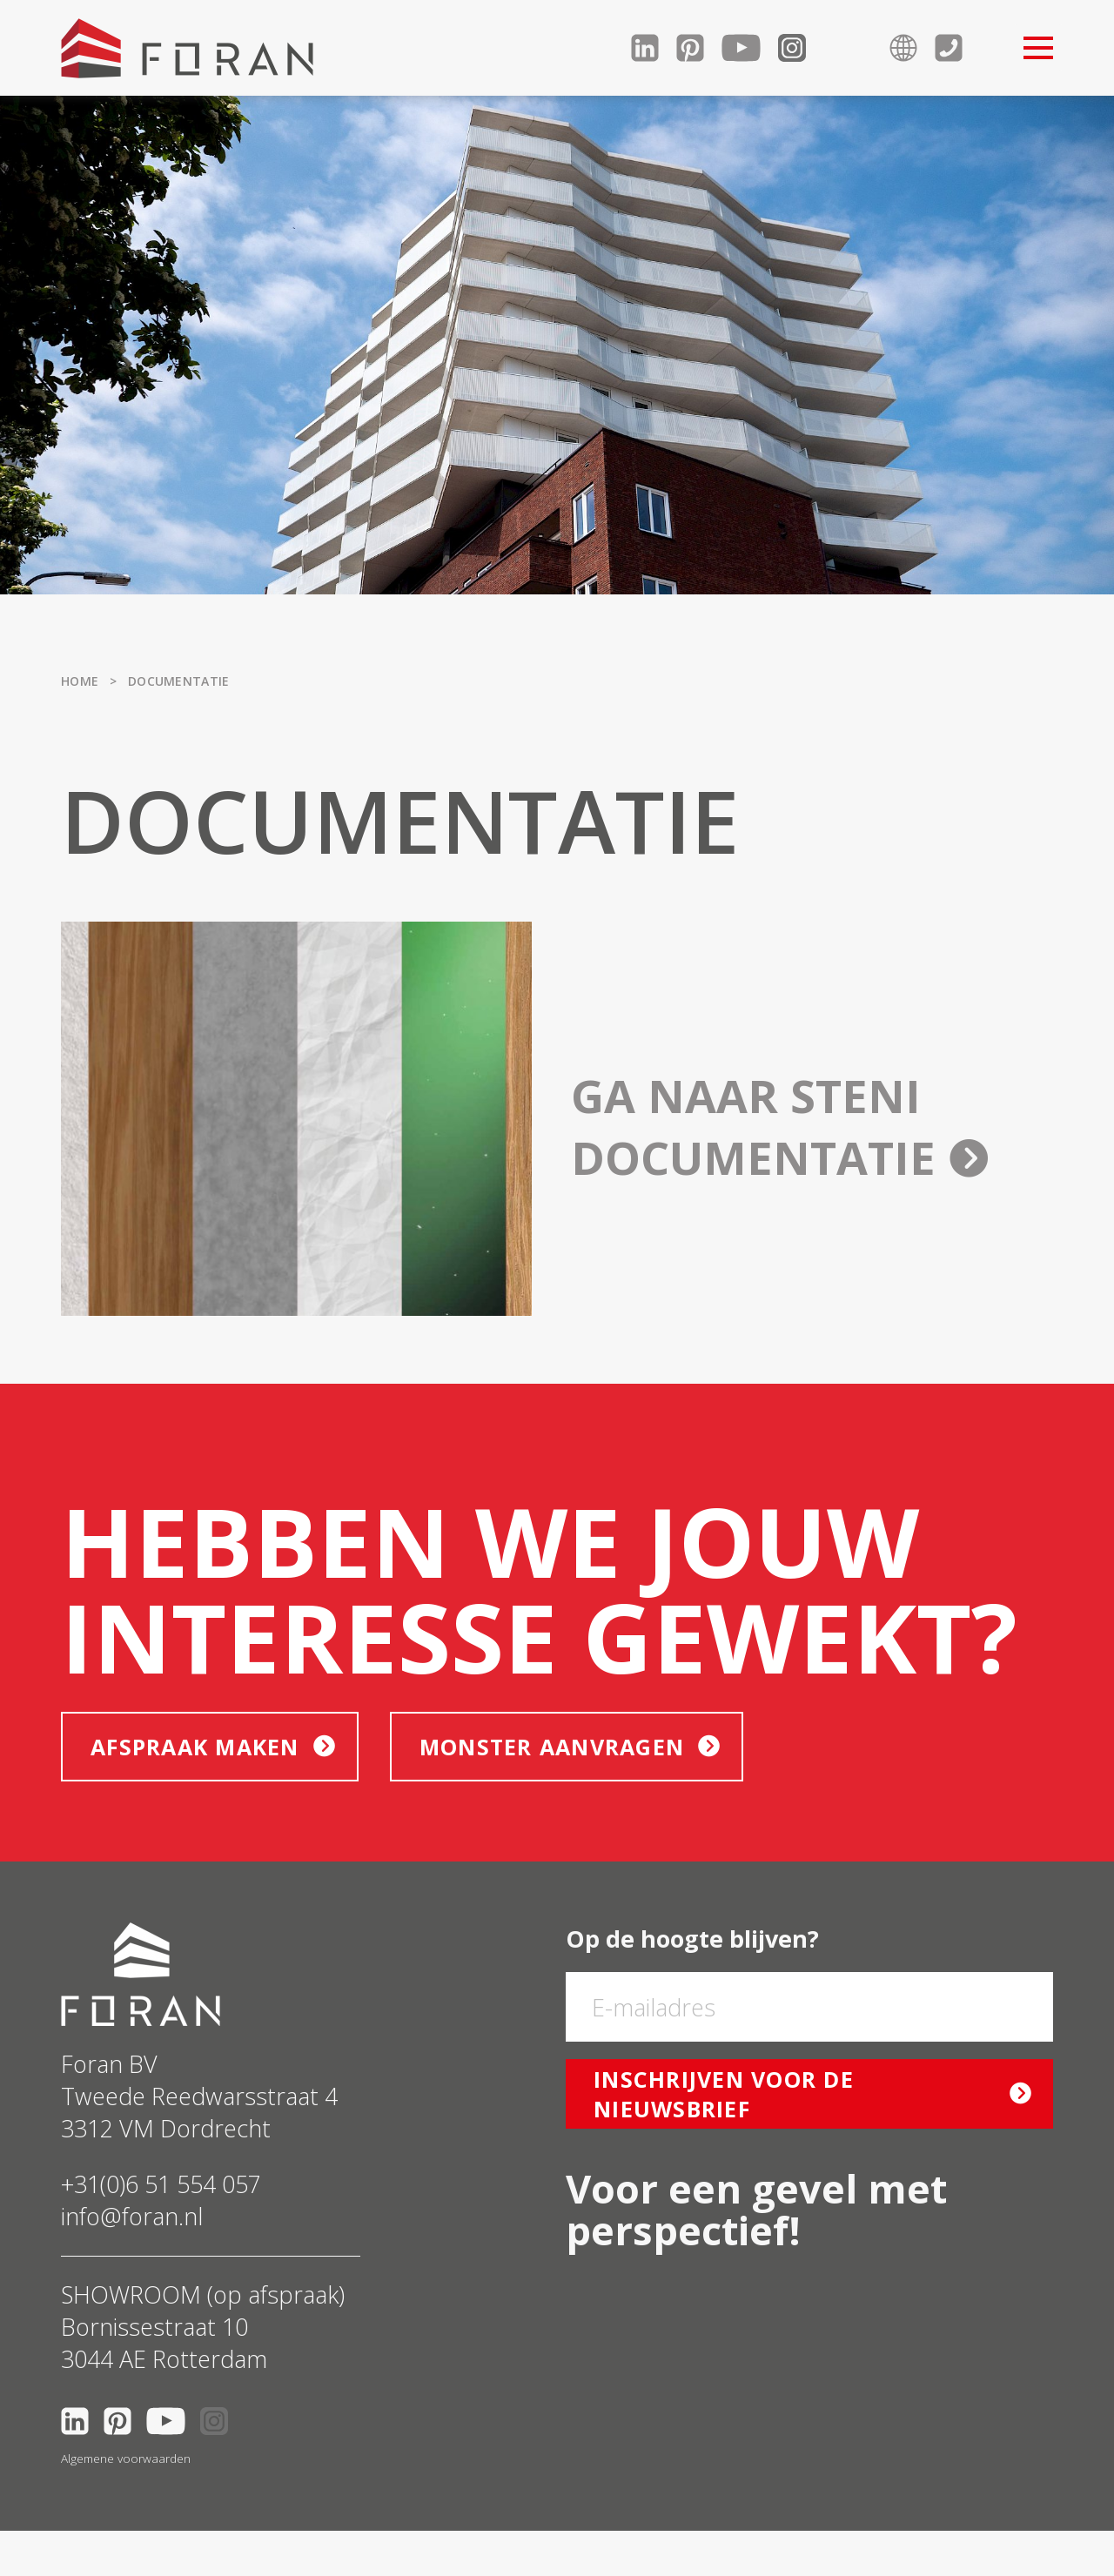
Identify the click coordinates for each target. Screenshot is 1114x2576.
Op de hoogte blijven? (692, 1938)
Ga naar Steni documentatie (779, 1126)
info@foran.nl (132, 2216)
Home (79, 681)
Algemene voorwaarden (126, 2458)
